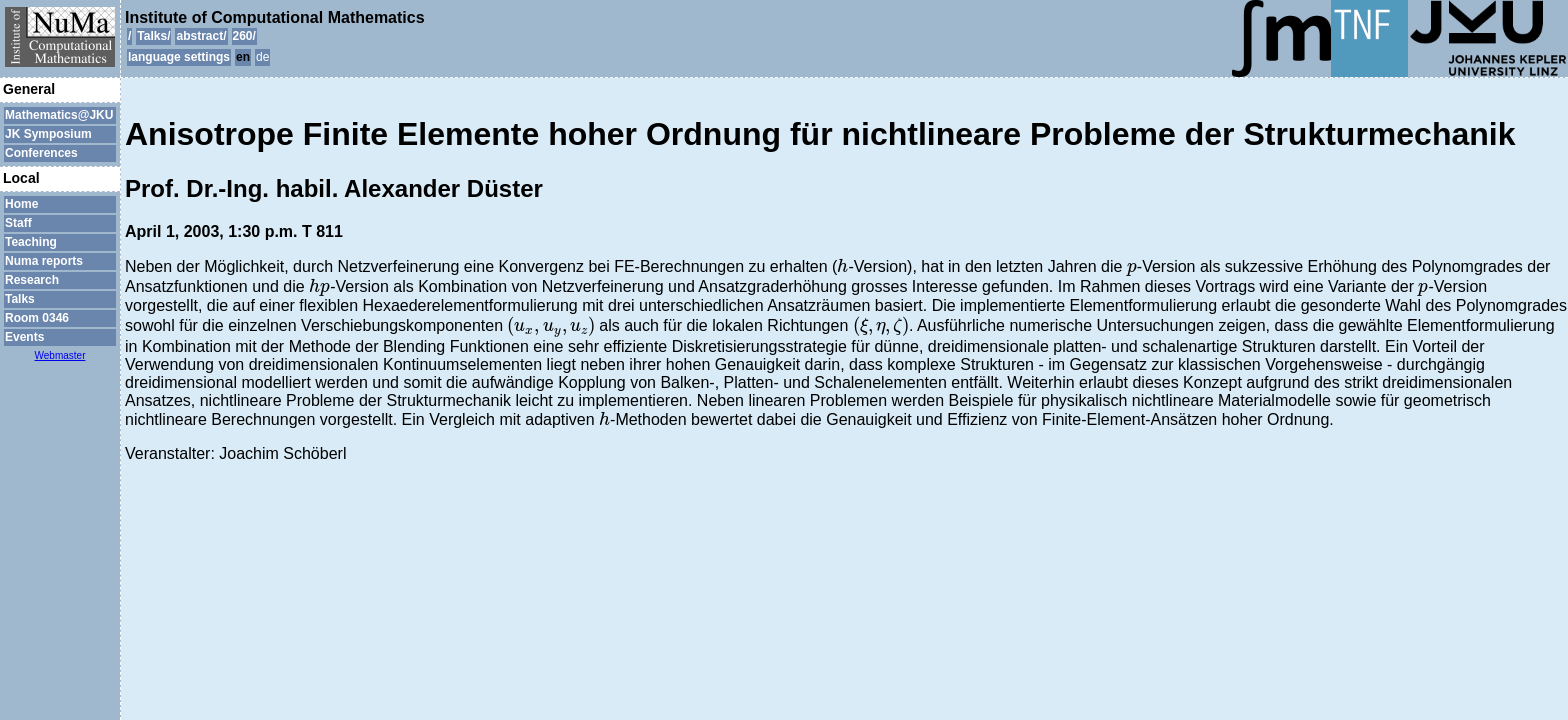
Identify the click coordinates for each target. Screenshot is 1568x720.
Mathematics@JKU (59, 115)
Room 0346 (37, 318)
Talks (20, 299)
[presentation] (842, 265)
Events (24, 337)
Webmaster (60, 355)
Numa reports (44, 261)
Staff (18, 223)
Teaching (31, 242)
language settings (179, 57)
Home (21, 204)
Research (32, 280)
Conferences (41, 153)
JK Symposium (48, 134)
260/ (244, 36)
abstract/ (201, 36)
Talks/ (153, 36)
